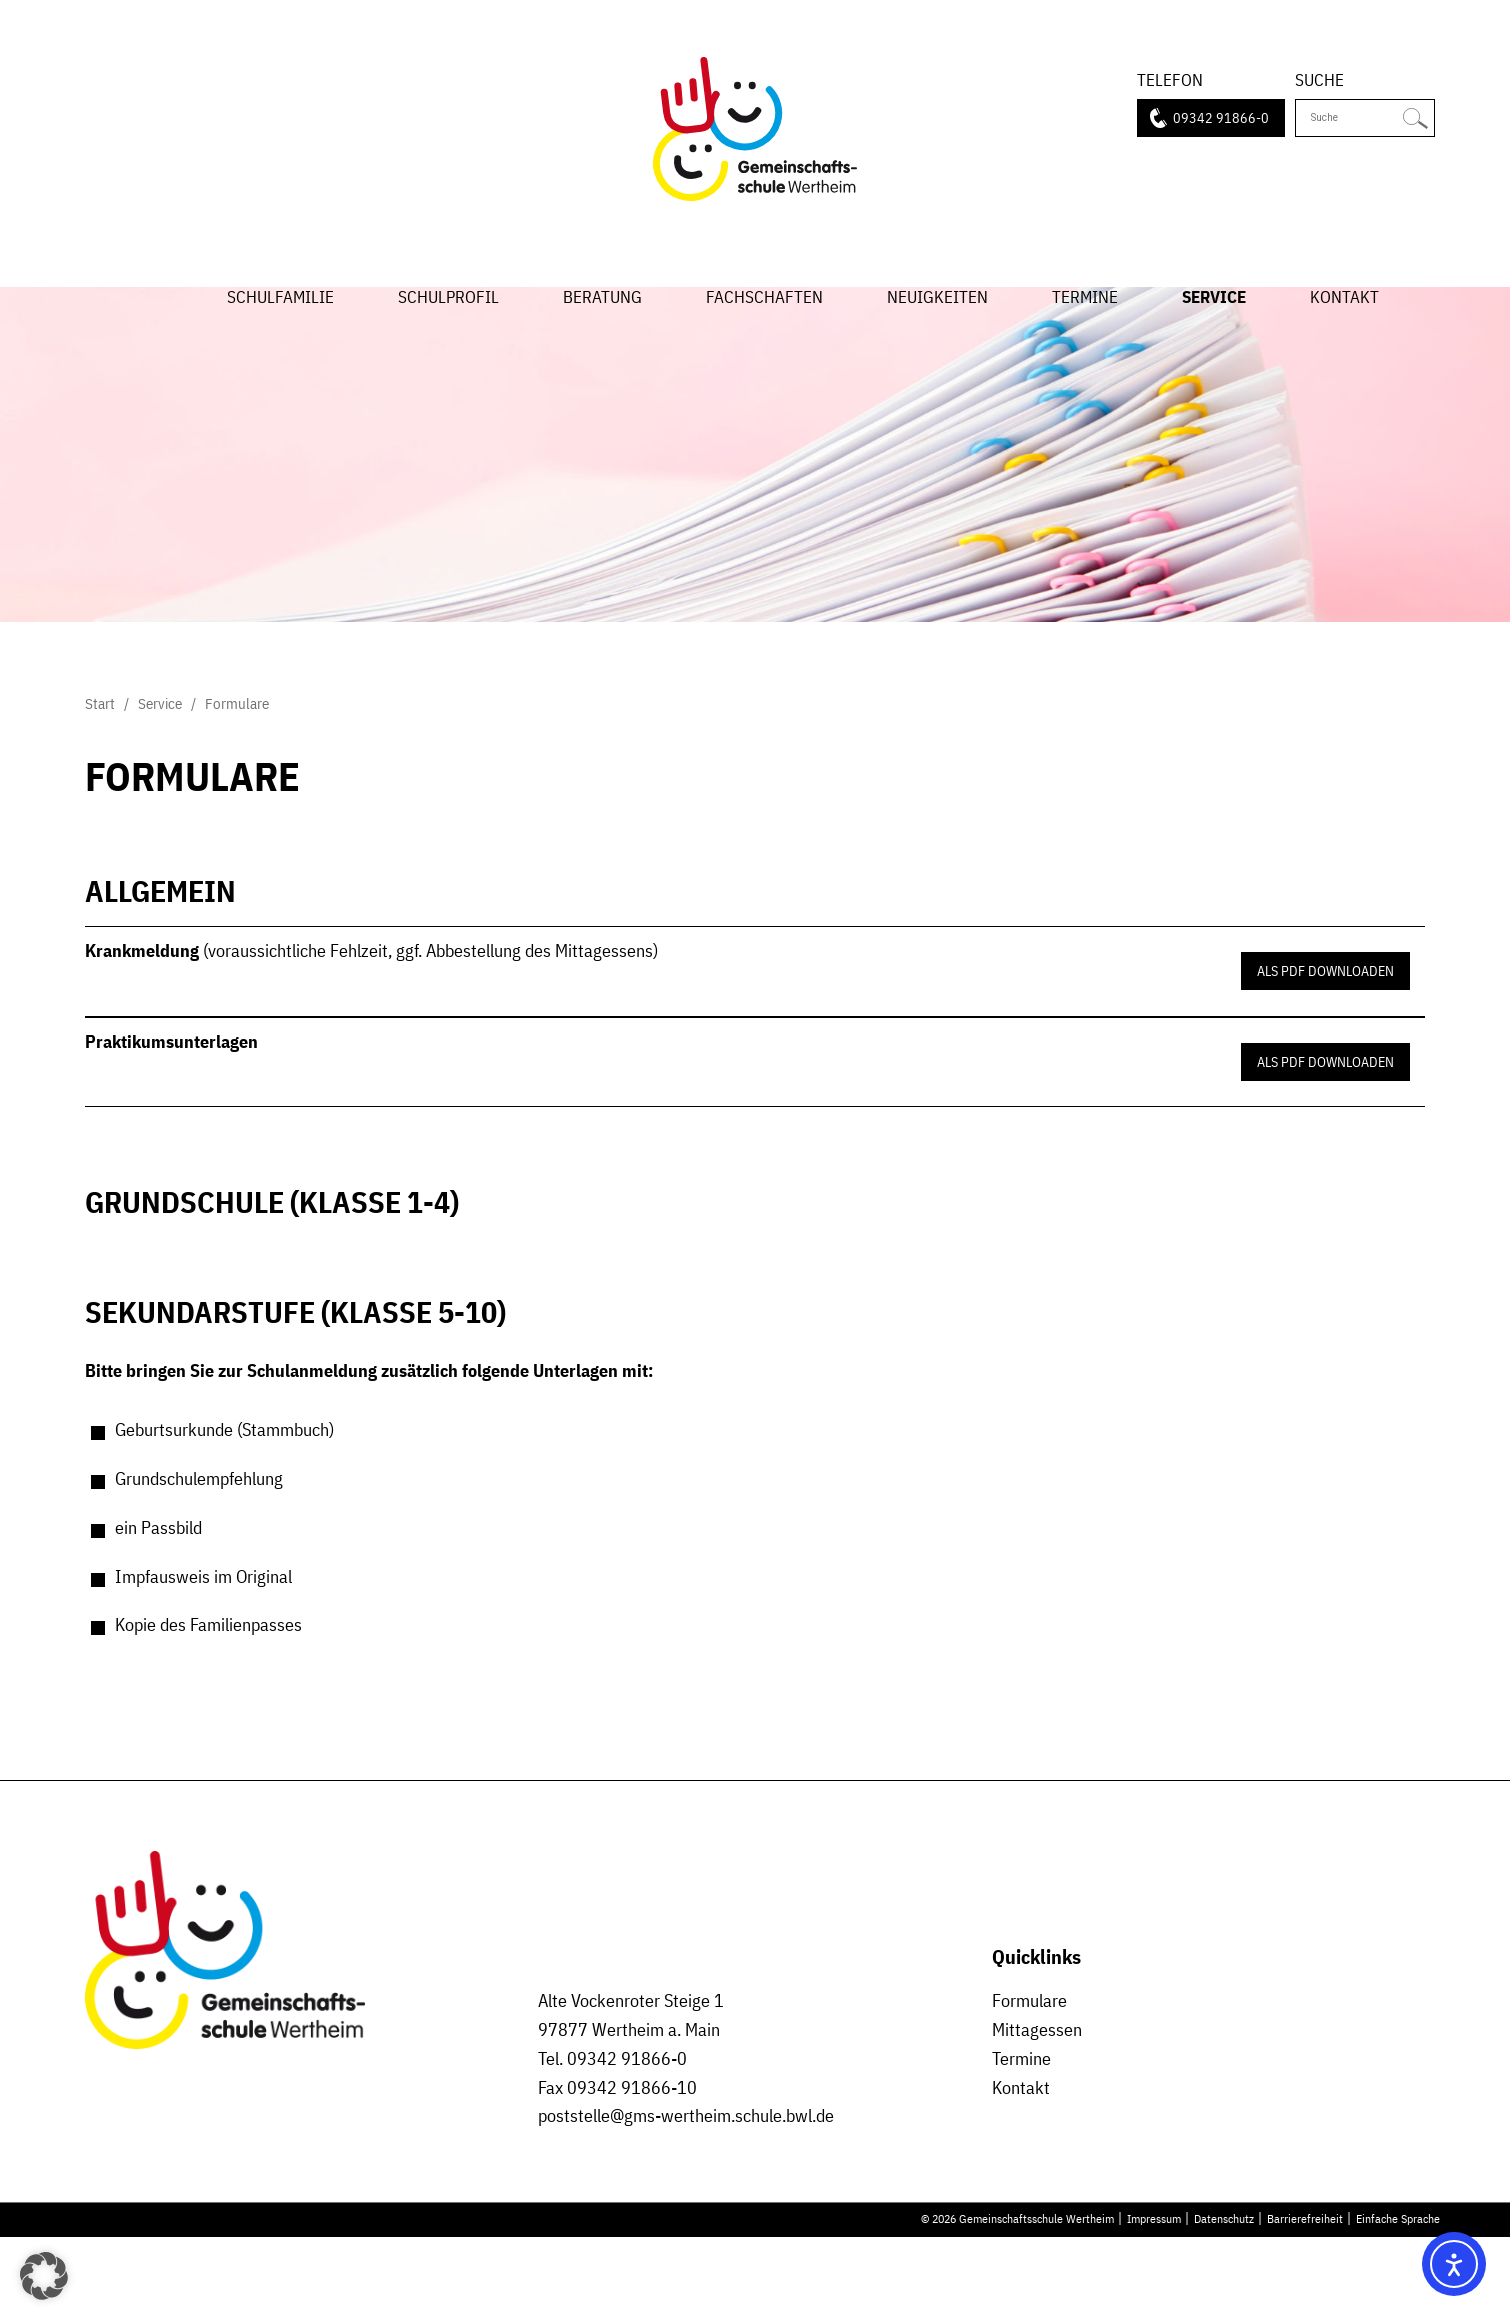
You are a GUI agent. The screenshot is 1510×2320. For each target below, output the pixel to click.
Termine (1085, 333)
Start (147, 312)
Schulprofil (448, 333)
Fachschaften (764, 333)
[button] (44, 2276)
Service (1214, 333)
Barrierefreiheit (1305, 2302)
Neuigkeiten (937, 333)
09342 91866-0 (1221, 120)
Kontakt (1344, 333)
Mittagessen (1037, 2112)
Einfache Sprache (1398, 2302)
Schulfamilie (280, 333)
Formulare (1029, 2083)
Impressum (1154, 2302)
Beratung (602, 333)
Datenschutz (1224, 2302)
